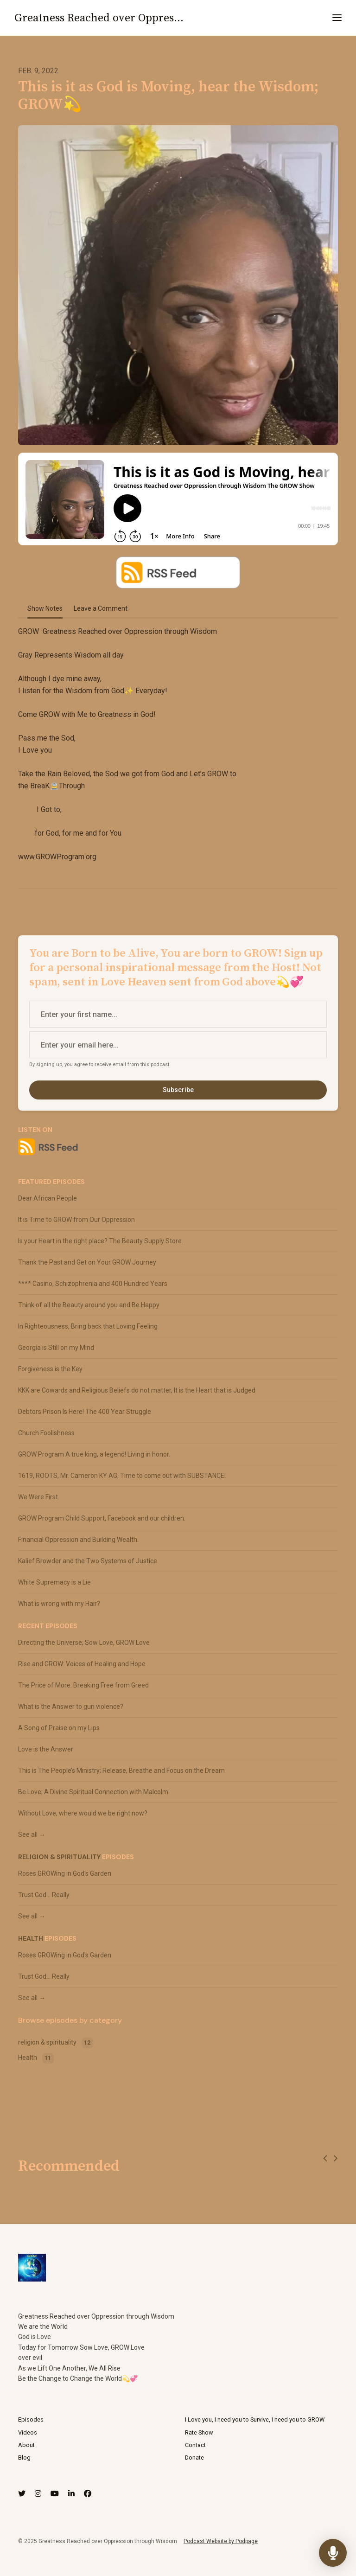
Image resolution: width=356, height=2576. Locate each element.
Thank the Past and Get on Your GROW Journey (87, 1262)
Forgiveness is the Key (50, 1369)
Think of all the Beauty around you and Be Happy (88, 1305)
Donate (194, 2457)
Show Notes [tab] (45, 608)
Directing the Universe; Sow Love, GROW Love (84, 1642)
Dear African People (47, 1198)
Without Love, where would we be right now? (82, 1813)
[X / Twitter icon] (21, 2494)
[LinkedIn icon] (71, 2494)
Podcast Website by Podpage (221, 2541)
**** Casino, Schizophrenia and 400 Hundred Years (92, 1283)
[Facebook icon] (87, 2494)
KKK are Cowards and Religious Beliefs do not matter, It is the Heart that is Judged (136, 1390)
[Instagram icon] (38, 2494)
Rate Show (199, 2432)
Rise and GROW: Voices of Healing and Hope (82, 1664)
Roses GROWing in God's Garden (64, 1873)
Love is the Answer (45, 1749)
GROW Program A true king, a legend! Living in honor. (94, 1454)
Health (30, 1938)
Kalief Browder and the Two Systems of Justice (87, 1561)
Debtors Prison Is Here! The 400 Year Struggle (84, 1411)
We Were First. (38, 1497)
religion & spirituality (59, 1857)
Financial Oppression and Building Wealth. (78, 1539)
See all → (31, 1834)
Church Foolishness (46, 1433)
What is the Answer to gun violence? (70, 1706)
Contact (195, 2445)
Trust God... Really (44, 1894)
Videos (27, 2432)
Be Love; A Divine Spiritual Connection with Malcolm (93, 1792)
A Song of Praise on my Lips (59, 1728)
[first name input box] (178, 1014)
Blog (24, 2457)
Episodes (31, 2419)
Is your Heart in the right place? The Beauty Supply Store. (100, 1241)
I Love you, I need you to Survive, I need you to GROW (254, 2419)
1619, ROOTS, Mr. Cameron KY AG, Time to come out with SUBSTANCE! (122, 1475)
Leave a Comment (100, 608)
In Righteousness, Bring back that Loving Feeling (88, 1326)
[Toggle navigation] (337, 17)
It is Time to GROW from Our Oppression (76, 1219)
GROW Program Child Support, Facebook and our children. (101, 1518)
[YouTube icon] (55, 2494)
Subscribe (178, 1089)
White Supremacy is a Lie (54, 1582)
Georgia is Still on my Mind (56, 1347)
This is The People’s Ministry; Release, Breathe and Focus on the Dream (121, 1770)
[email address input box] (178, 1044)
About (26, 2445)
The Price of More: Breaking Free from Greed (83, 1685)
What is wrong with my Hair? (59, 1603)
